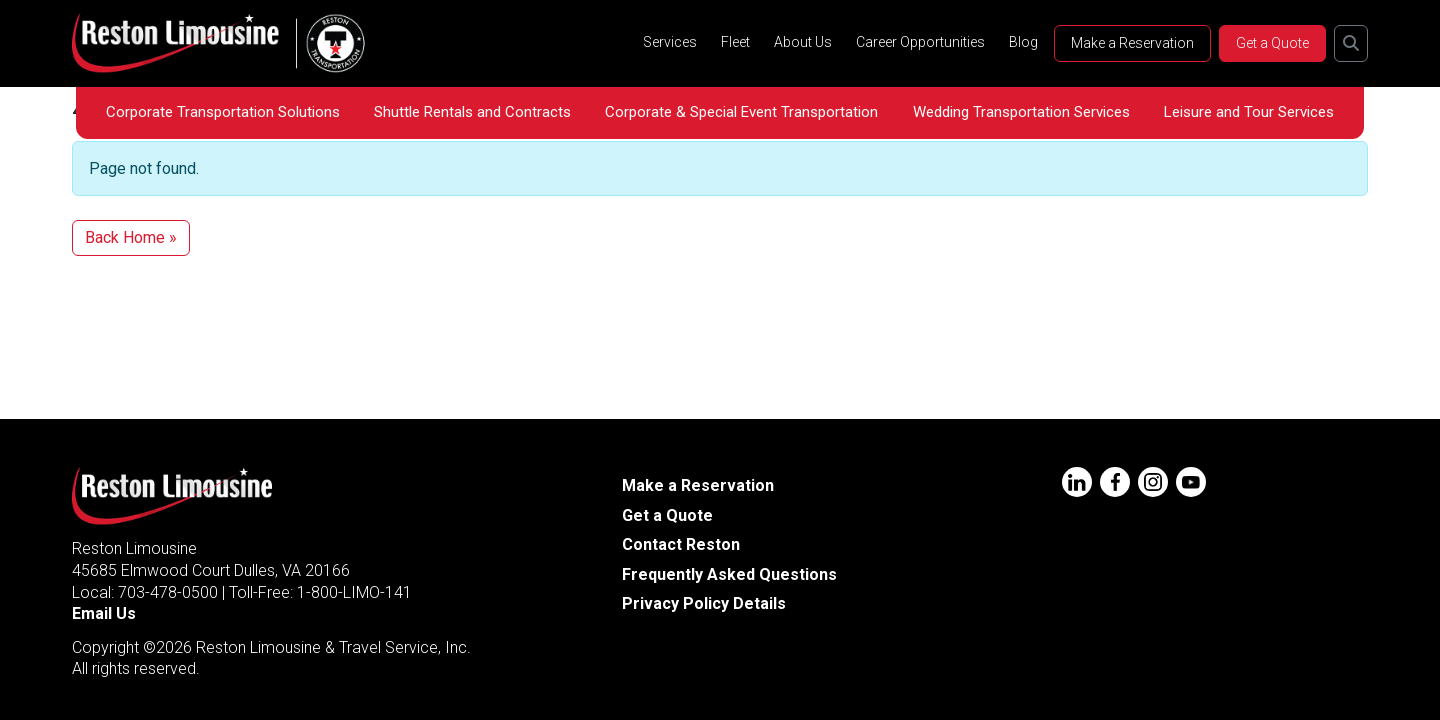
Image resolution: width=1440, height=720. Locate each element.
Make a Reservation (1132, 43)
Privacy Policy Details (704, 603)
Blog (1023, 42)
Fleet (735, 42)
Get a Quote (1272, 43)
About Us (803, 42)
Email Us (104, 613)
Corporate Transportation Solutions (223, 112)
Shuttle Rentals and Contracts (472, 112)
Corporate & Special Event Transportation (741, 112)
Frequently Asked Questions (729, 574)
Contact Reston (681, 544)
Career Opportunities (920, 42)
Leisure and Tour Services (1249, 112)
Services (670, 42)
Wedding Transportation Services (1021, 112)
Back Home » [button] (131, 237)
